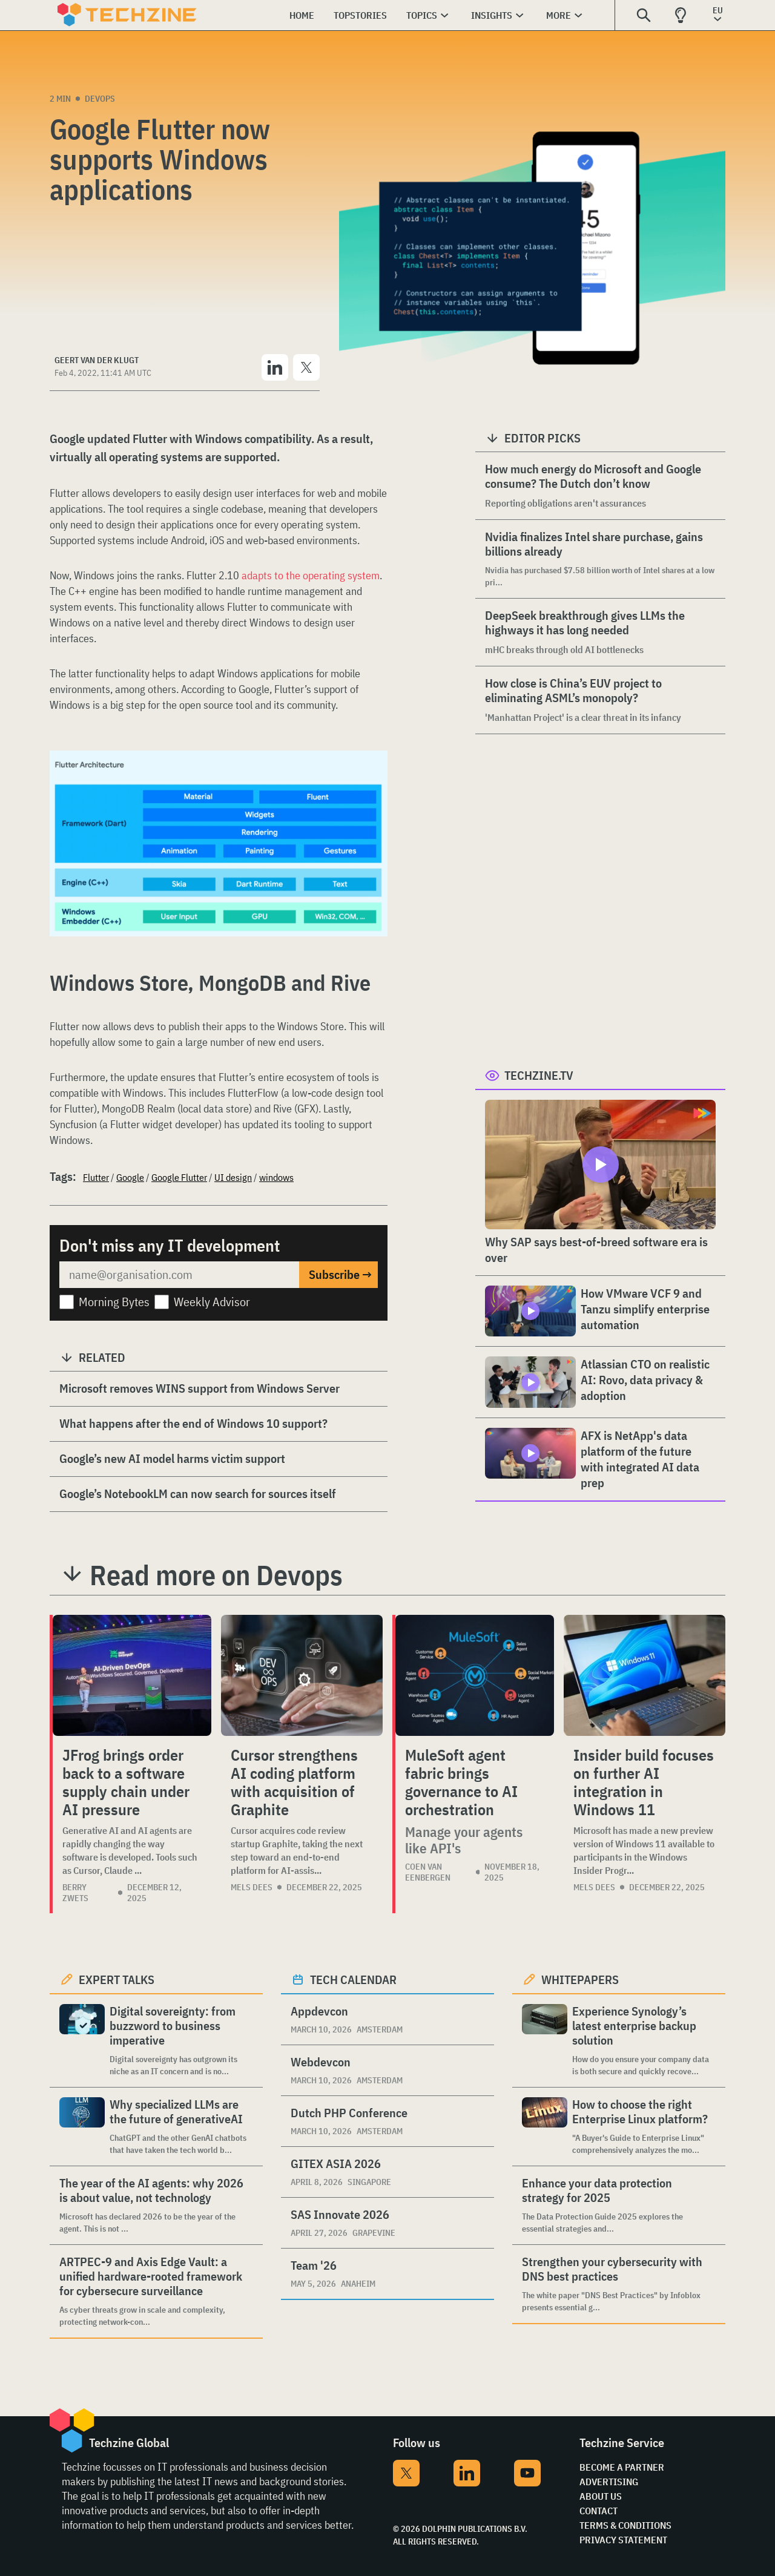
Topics (421, 15)
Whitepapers (580, 1979)
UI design (233, 1177)
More (558, 15)
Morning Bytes (114, 1301)
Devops (100, 98)
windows (276, 1177)
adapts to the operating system (311, 575)
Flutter (96, 1177)
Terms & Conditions (625, 2525)
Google (130, 1177)
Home (301, 15)
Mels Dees (251, 1887)
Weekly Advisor (212, 1301)
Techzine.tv (538, 1075)
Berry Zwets (75, 1893)
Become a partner (621, 2467)
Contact (598, 2511)
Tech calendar (353, 1979)
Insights (491, 15)
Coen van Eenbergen (427, 1872)
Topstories (360, 15)
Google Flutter (179, 1177)
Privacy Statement (623, 2540)
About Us (600, 2496)
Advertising (608, 2482)
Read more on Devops (216, 1575)
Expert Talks (116, 1979)
